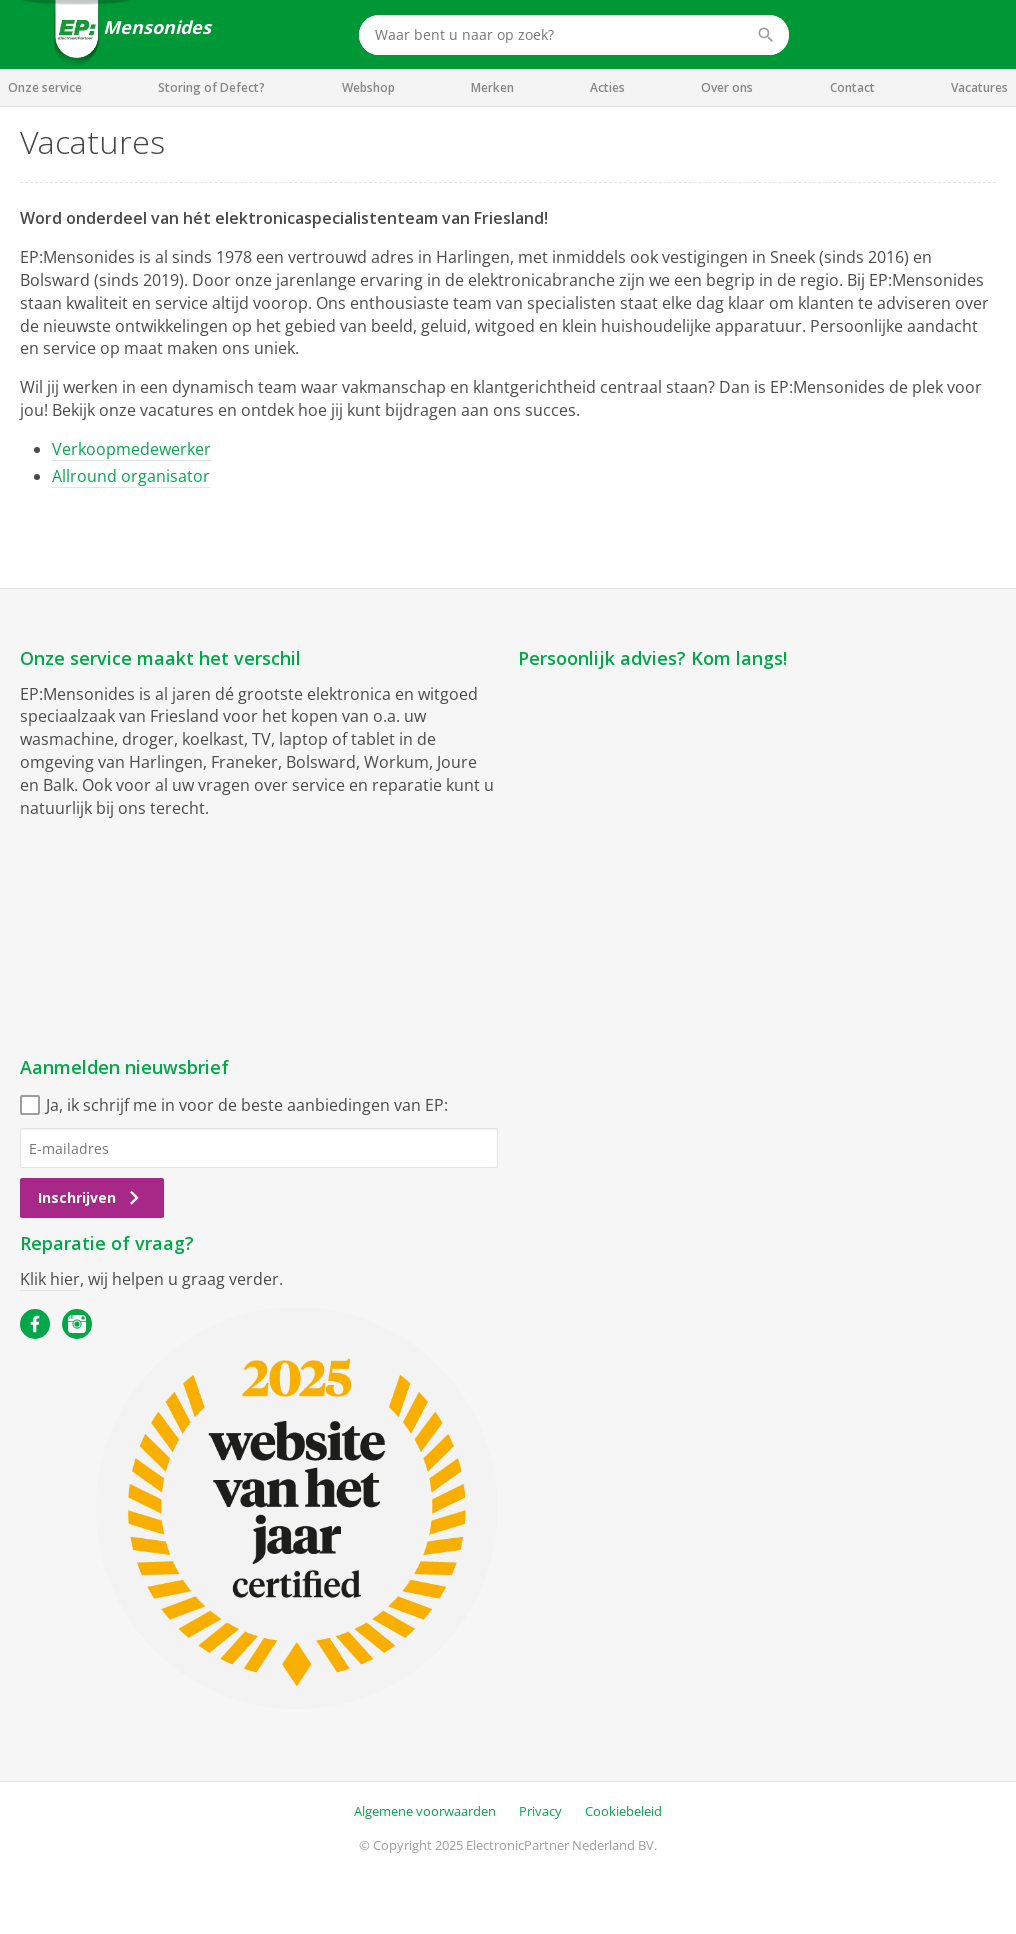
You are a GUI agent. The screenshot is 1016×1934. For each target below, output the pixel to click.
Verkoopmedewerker (131, 449)
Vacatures (979, 87)
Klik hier (50, 1279)
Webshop (368, 87)
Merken (492, 87)
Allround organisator (131, 476)
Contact (852, 87)
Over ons (727, 87)
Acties (607, 87)
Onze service (45, 87)
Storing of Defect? (211, 87)
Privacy (540, 1811)
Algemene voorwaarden (425, 1811)
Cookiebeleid (623, 1811)
